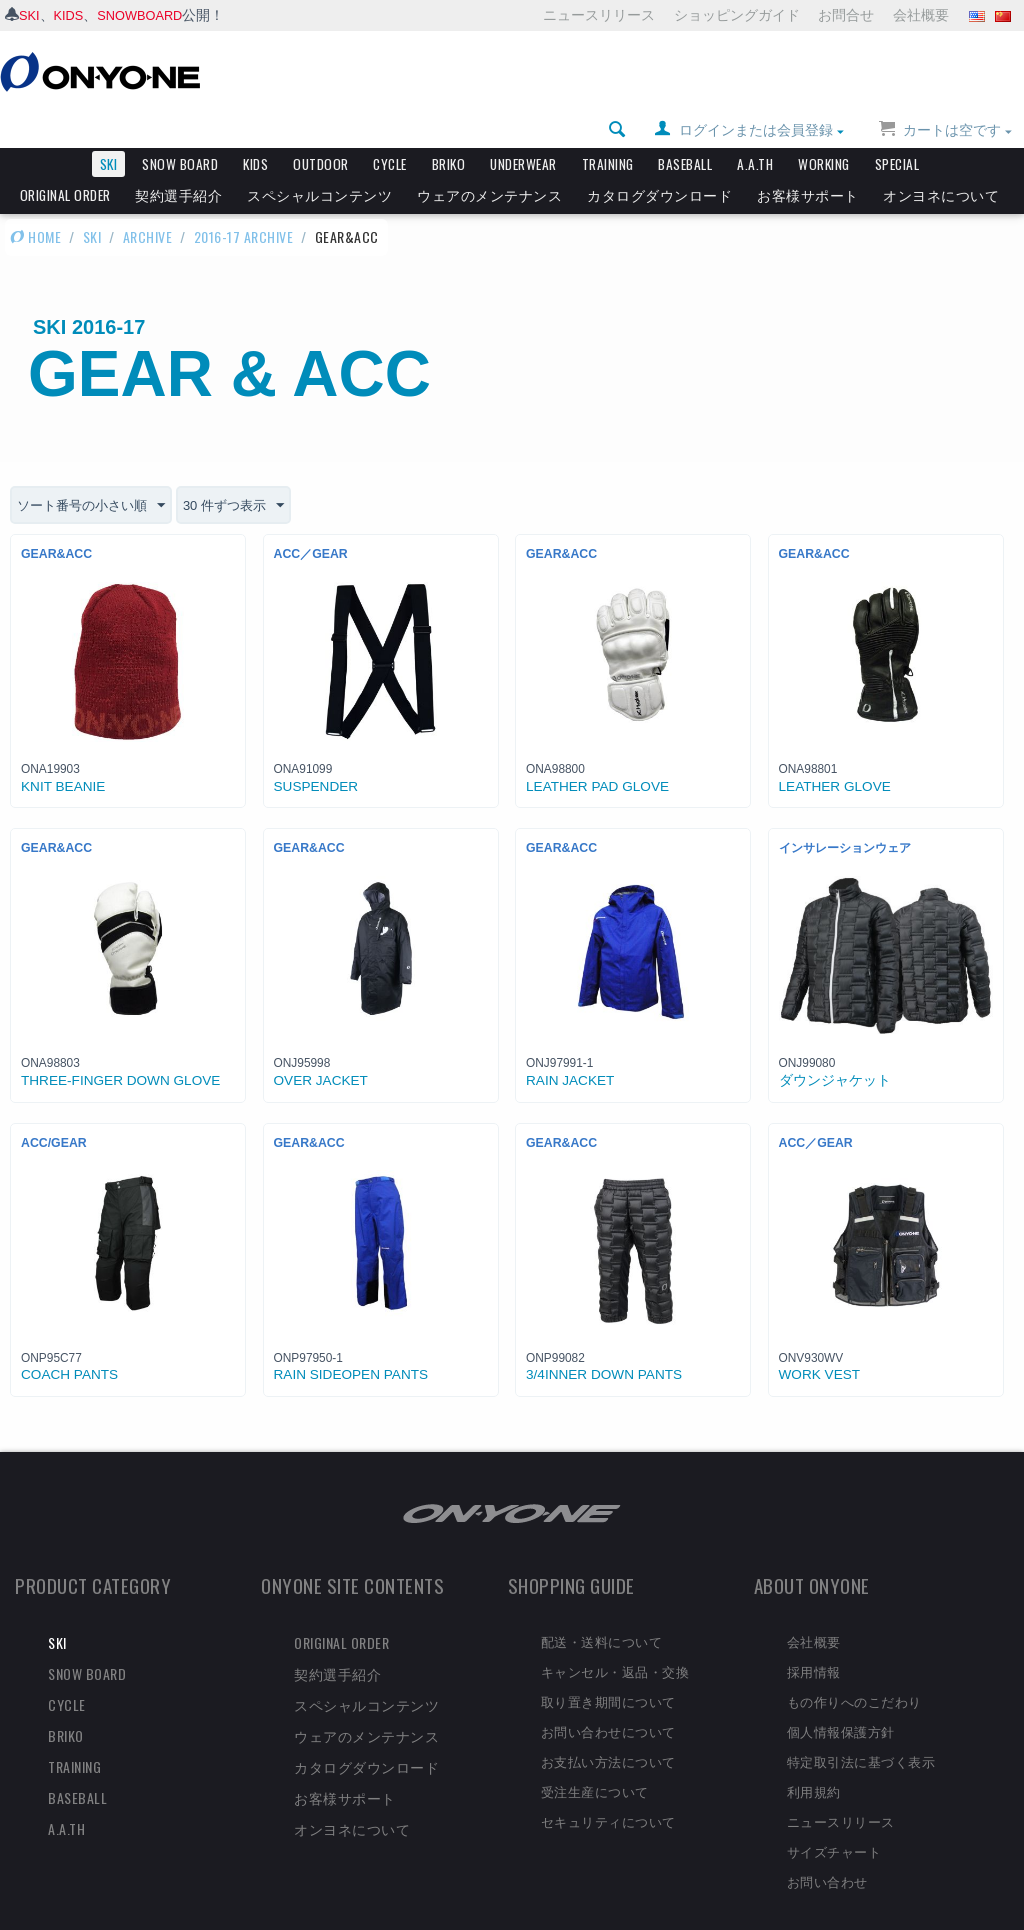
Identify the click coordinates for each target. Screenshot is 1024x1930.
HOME (35, 202)
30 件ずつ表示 (246, 472)
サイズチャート (834, 1817)
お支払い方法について (608, 1728)
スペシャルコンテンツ (319, 161)
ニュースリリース (599, 15)
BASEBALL (685, 130)
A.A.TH (755, 130)
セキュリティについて (608, 1787)
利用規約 (814, 1757)
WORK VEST (820, 1341)
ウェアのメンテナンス (489, 161)
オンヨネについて (941, 161)
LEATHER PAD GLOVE (597, 753)
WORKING (824, 130)
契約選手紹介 (178, 161)
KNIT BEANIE (63, 753)
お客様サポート (808, 161)
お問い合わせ (827, 1847)
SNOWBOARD (148, 15)
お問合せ (846, 15)
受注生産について (595, 1757)
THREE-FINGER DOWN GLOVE (120, 1047)
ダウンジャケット (835, 1047)
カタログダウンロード (659, 161)
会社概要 (921, 15)
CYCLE (390, 130)
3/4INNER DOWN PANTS (604, 1341)
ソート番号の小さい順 (96, 472)
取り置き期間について (608, 1668)
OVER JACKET (321, 1047)
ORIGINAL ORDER (65, 161)
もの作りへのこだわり (854, 1668)
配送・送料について (602, 1608)
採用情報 (814, 1638)
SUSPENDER (316, 753)
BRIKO (449, 130)
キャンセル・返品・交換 (615, 1638)
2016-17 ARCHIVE (244, 202)
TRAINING (608, 130)
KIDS (72, 15)
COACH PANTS (69, 1341)
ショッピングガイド (737, 15)
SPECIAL (897, 130)
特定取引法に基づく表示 (861, 1728)
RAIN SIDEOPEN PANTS (351, 1341)
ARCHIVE (148, 202)
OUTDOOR (321, 130)
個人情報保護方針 (841, 1698)
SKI (30, 15)
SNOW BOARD (180, 130)
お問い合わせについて (608, 1698)
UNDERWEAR (523, 130)
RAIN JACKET (570, 1047)
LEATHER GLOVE (835, 753)
